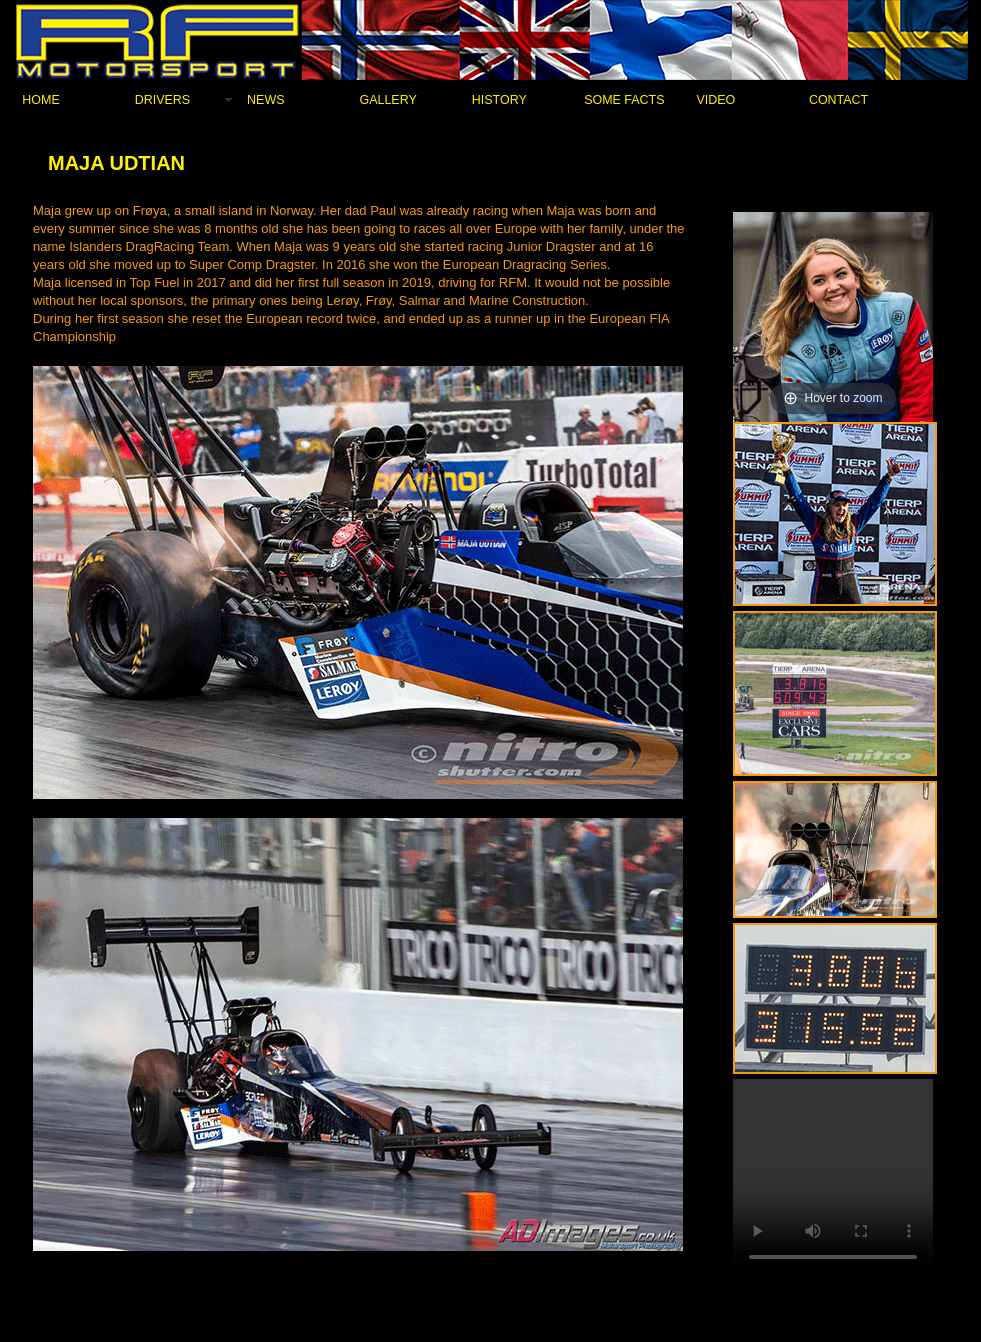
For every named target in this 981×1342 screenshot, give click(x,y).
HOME (40, 100)
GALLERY (387, 100)
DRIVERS (162, 100)
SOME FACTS (624, 100)
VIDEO (716, 100)
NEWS (265, 100)
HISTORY (499, 100)
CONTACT (838, 100)
